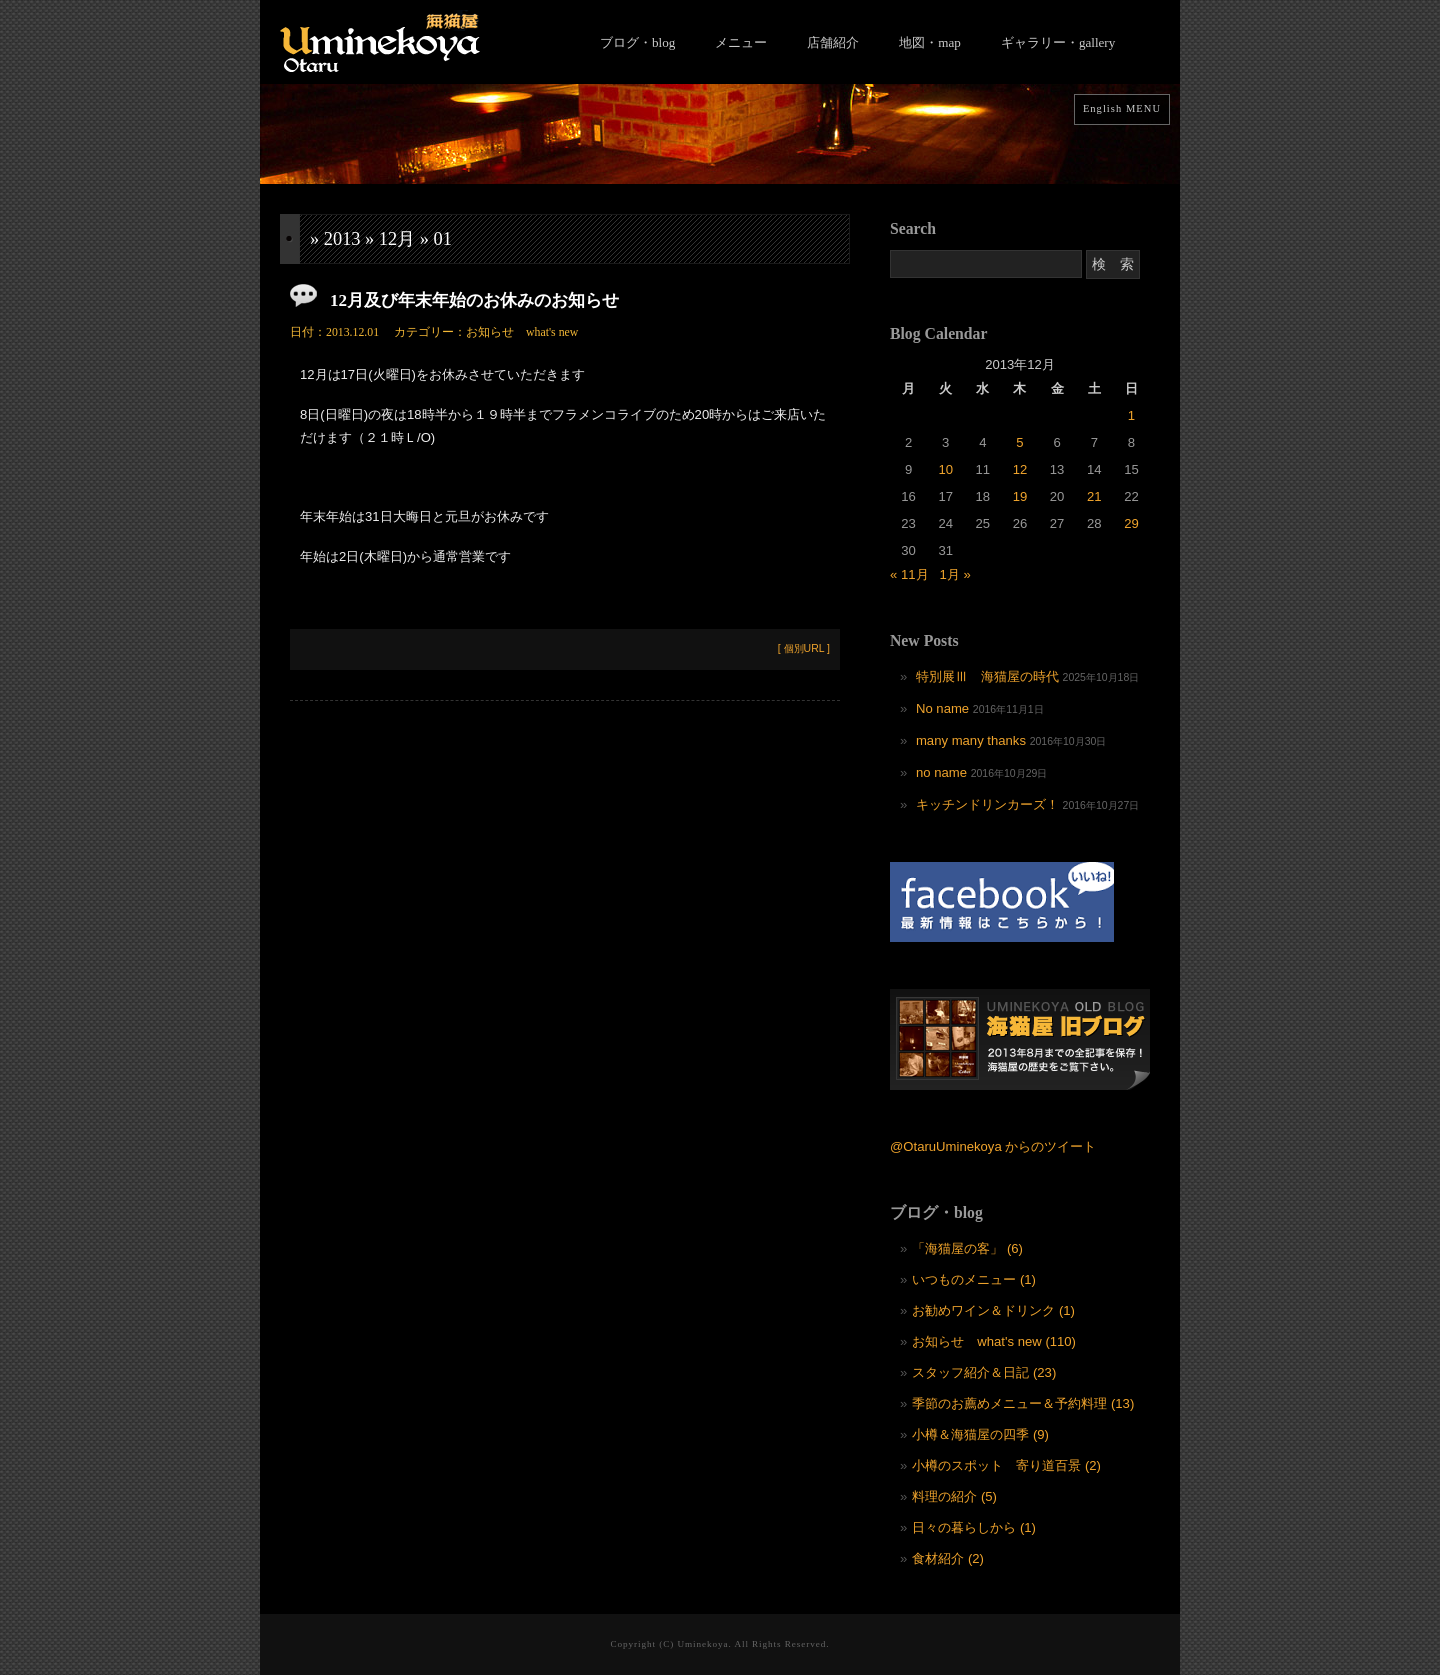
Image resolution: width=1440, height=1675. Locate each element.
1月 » (954, 574)
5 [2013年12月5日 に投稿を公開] (1019, 442)
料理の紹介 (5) (954, 1496)
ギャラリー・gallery (1058, 42)
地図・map (930, 42)
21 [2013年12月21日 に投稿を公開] (1094, 496)
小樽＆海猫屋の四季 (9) (980, 1434)
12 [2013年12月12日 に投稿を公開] (1020, 469)
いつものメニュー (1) (974, 1279)
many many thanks (971, 740)
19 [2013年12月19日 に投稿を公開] (1020, 496)
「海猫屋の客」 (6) (967, 1248)
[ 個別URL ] (804, 648)
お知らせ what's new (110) (994, 1341)
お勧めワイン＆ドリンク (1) (993, 1310)
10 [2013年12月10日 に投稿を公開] (945, 469)
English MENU (1122, 108)
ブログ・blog (637, 42)
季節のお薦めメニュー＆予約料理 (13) (1023, 1403)
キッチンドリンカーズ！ (987, 804)
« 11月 (909, 574)
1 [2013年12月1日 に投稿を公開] (1131, 415)
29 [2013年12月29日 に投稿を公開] (1131, 523)
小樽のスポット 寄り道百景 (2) (1006, 1465)
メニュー (741, 42)
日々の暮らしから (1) (974, 1527)
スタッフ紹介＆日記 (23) (984, 1372)
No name (942, 708)
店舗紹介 (833, 42)
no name (941, 772)
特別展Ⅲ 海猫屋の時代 (987, 676)
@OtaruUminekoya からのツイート (993, 1146)
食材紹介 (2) (948, 1558)
